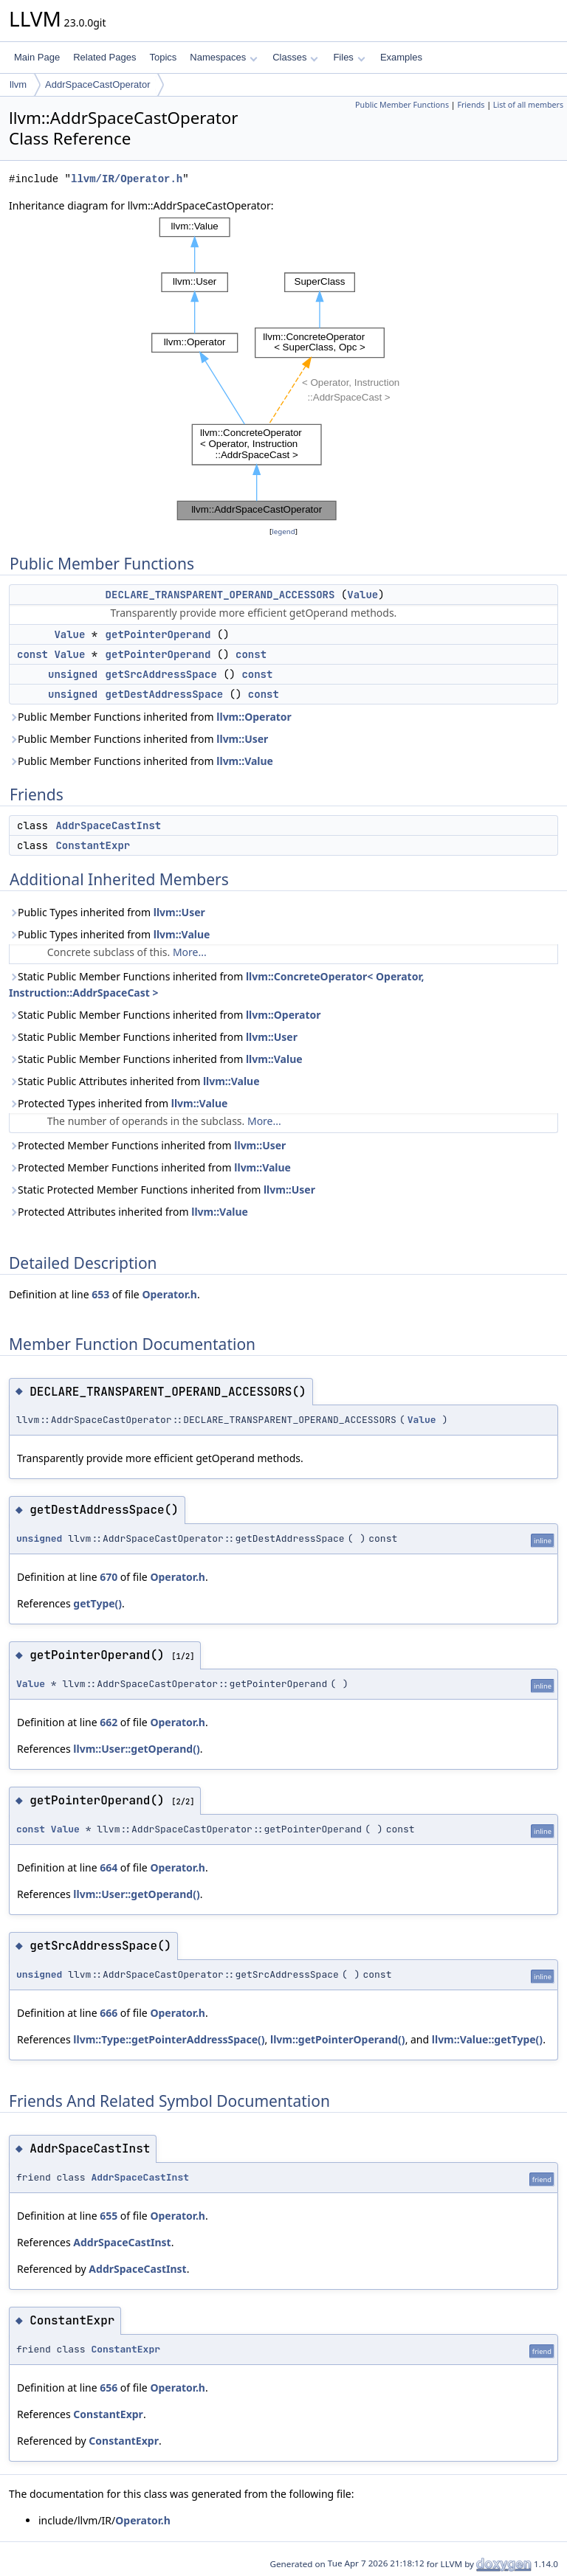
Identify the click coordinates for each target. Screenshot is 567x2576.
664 (108, 1867)
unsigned (72, 674)
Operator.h (169, 1294)
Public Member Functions (402, 105)
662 (108, 1722)
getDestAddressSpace (165, 694)
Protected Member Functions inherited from (147, 1145)
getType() (97, 1603)
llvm (18, 84)
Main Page (37, 57)
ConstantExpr (92, 845)
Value (362, 594)
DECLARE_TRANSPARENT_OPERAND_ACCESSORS (220, 594)
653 (100, 1294)
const (32, 654)
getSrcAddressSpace (161, 674)
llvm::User (242, 739)
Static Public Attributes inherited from (134, 1081)
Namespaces (223, 57)
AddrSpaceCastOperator (97, 84)
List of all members (528, 105)
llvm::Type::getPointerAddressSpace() (168, 2039)
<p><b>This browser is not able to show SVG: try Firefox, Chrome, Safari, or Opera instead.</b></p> (283, 369)
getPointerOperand (158, 634)
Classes (295, 57)
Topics (162, 57)
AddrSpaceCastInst (108, 825)
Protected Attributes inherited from (128, 1212)
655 (108, 2216)
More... (190, 952)
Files (349, 57)
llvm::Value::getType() (487, 2039)
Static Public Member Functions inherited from (216, 984)
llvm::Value (244, 761)
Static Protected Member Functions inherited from (162, 1190)
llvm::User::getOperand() (136, 1749)
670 (108, 1577)
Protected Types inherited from (118, 1103)
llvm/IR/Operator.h (126, 179)
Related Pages (104, 57)
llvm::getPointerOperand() (337, 2039)
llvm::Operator (254, 717)
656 (108, 2388)
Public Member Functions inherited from (150, 717)
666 (108, 2013)
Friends (470, 105)
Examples (401, 57)
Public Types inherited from (107, 912)
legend (283, 531)
